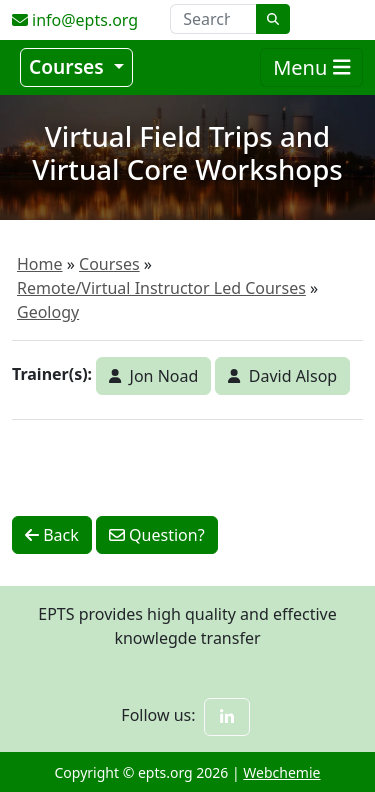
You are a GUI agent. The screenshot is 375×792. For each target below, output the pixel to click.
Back (52, 535)
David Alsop (282, 376)
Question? (157, 535)
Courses (69, 66)
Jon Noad (153, 376)
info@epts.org (75, 20)
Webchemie (281, 772)
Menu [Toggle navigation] (311, 67)
